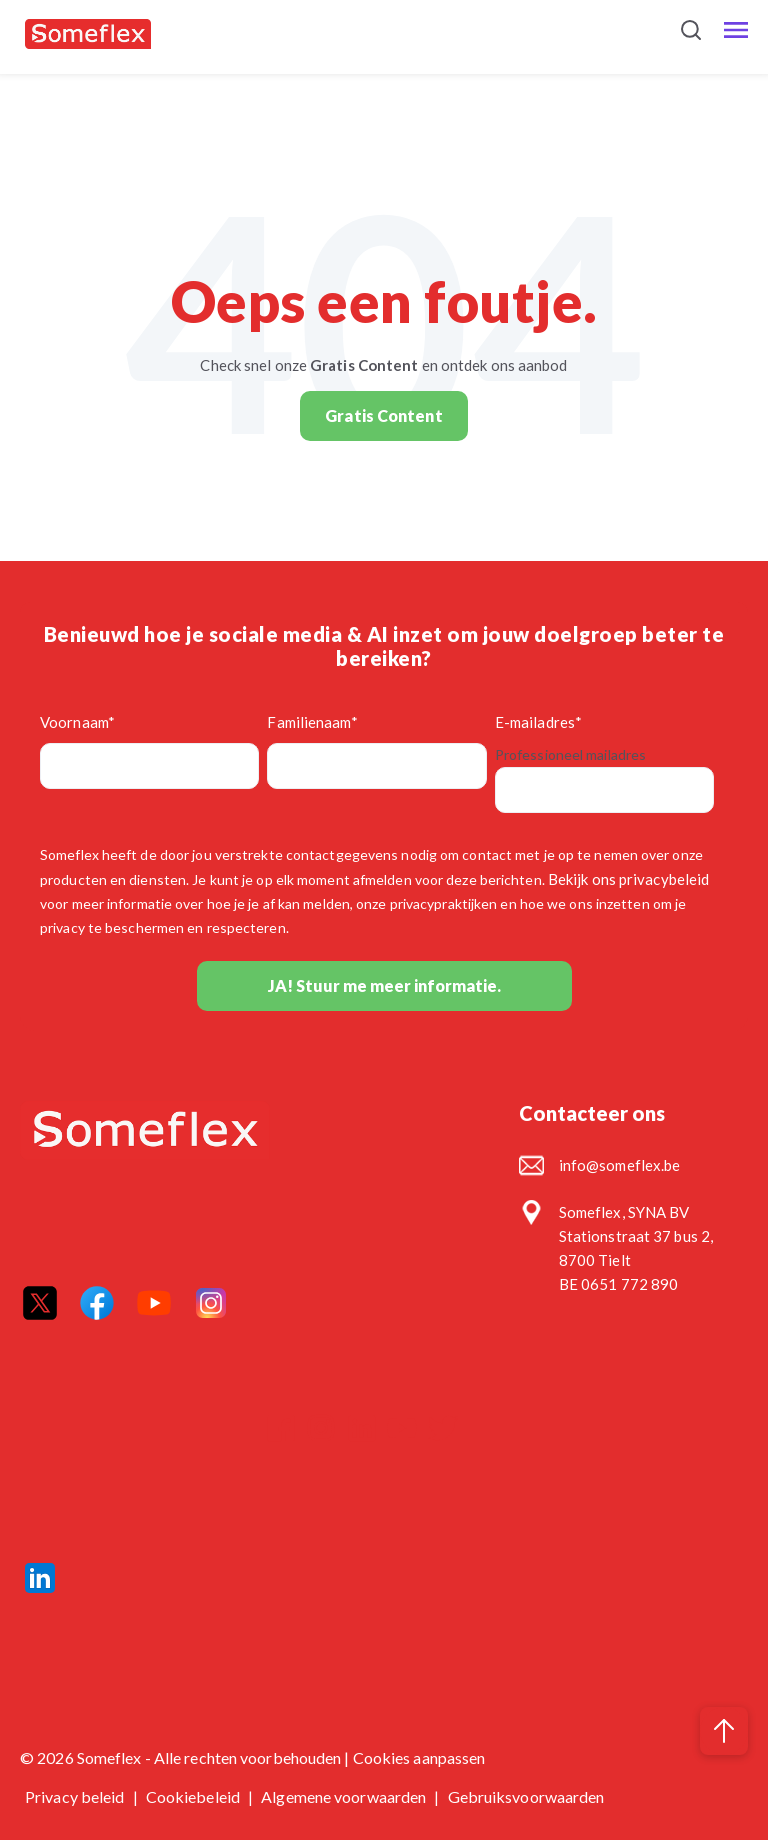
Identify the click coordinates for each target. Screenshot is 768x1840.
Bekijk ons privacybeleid (628, 879)
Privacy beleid (76, 1796)
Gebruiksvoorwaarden (526, 1796)
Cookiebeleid (194, 1796)
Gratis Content (383, 415)
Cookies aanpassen (419, 1757)
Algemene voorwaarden (345, 1796)
